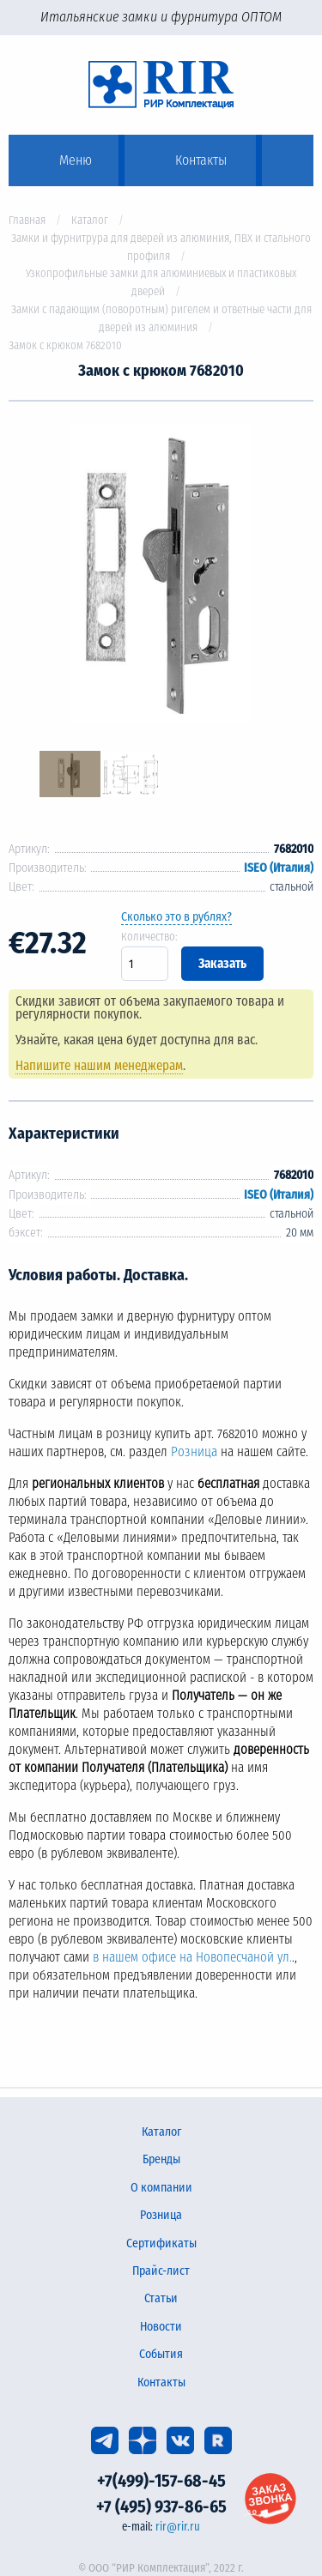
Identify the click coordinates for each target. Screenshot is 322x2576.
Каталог (89, 220)
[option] (161, 576)
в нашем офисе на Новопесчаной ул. (192, 1957)
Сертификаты (161, 2243)
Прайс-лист (161, 2271)
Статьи (161, 2298)
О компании (161, 2187)
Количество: (149, 936)
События (161, 2354)
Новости (161, 2326)
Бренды (161, 2159)
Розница (194, 1452)
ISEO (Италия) (278, 868)
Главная (27, 220)
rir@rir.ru (177, 2526)
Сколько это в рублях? (176, 917)
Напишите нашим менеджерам (99, 1065)
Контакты (161, 2382)
